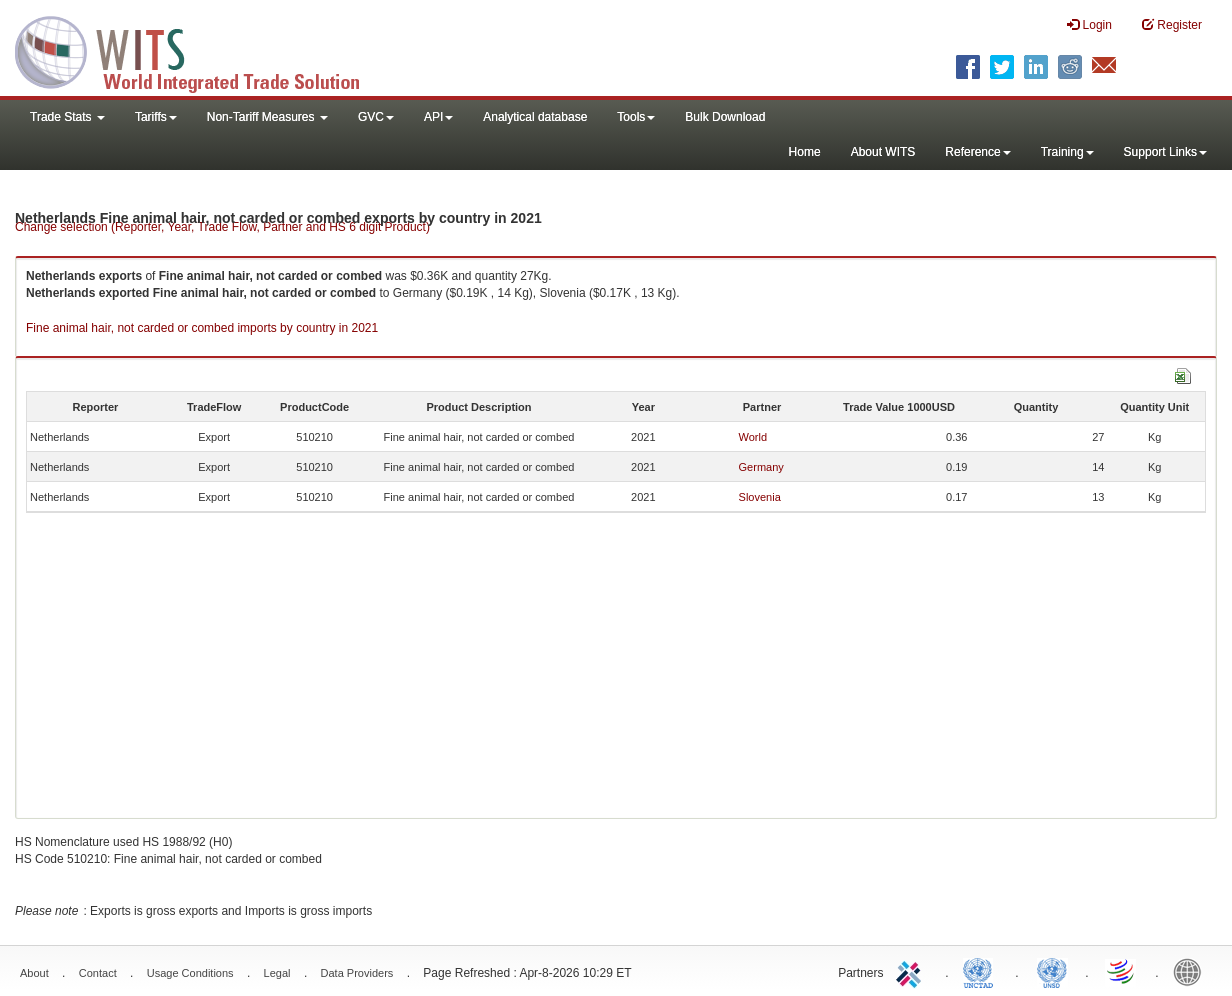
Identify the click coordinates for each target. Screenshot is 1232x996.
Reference (977, 152)
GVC (376, 117)
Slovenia (760, 497)
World (753, 437)
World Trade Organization (1122, 971)
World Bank (1192, 971)
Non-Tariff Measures (267, 117)
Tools (636, 117)
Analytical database (535, 117)
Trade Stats (67, 117)
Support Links (1165, 152)
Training (1067, 152)
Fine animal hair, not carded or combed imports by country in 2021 (202, 328)
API (438, 117)
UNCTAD (982, 971)
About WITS (883, 152)
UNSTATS (1052, 971)
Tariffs (156, 117)
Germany (761, 467)
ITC (912, 971)
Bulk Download (725, 117)
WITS (200, 50)
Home (805, 152)
